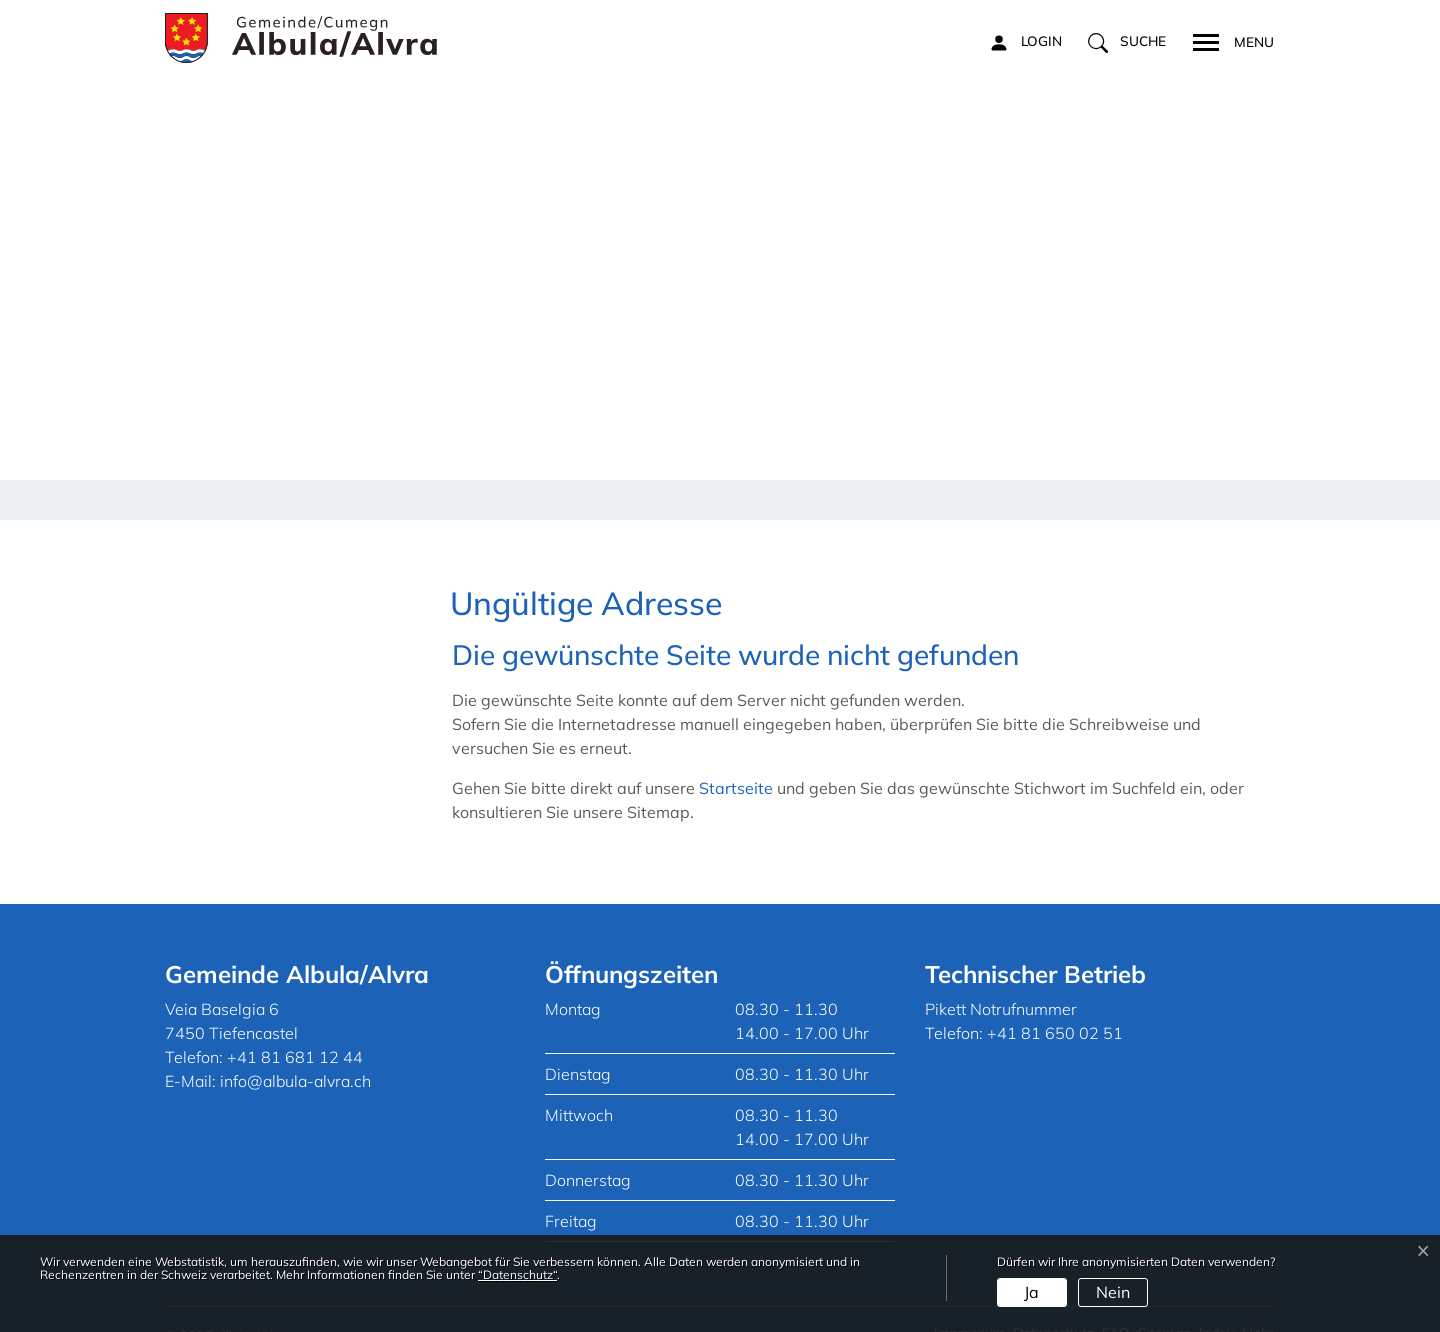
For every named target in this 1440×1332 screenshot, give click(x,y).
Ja (1031, 1292)
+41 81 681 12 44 (295, 1029)
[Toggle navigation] (1227, 40)
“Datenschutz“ (517, 1274)
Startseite (736, 761)
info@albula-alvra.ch (295, 1053)
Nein (1113, 1292)
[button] (1127, 42)
